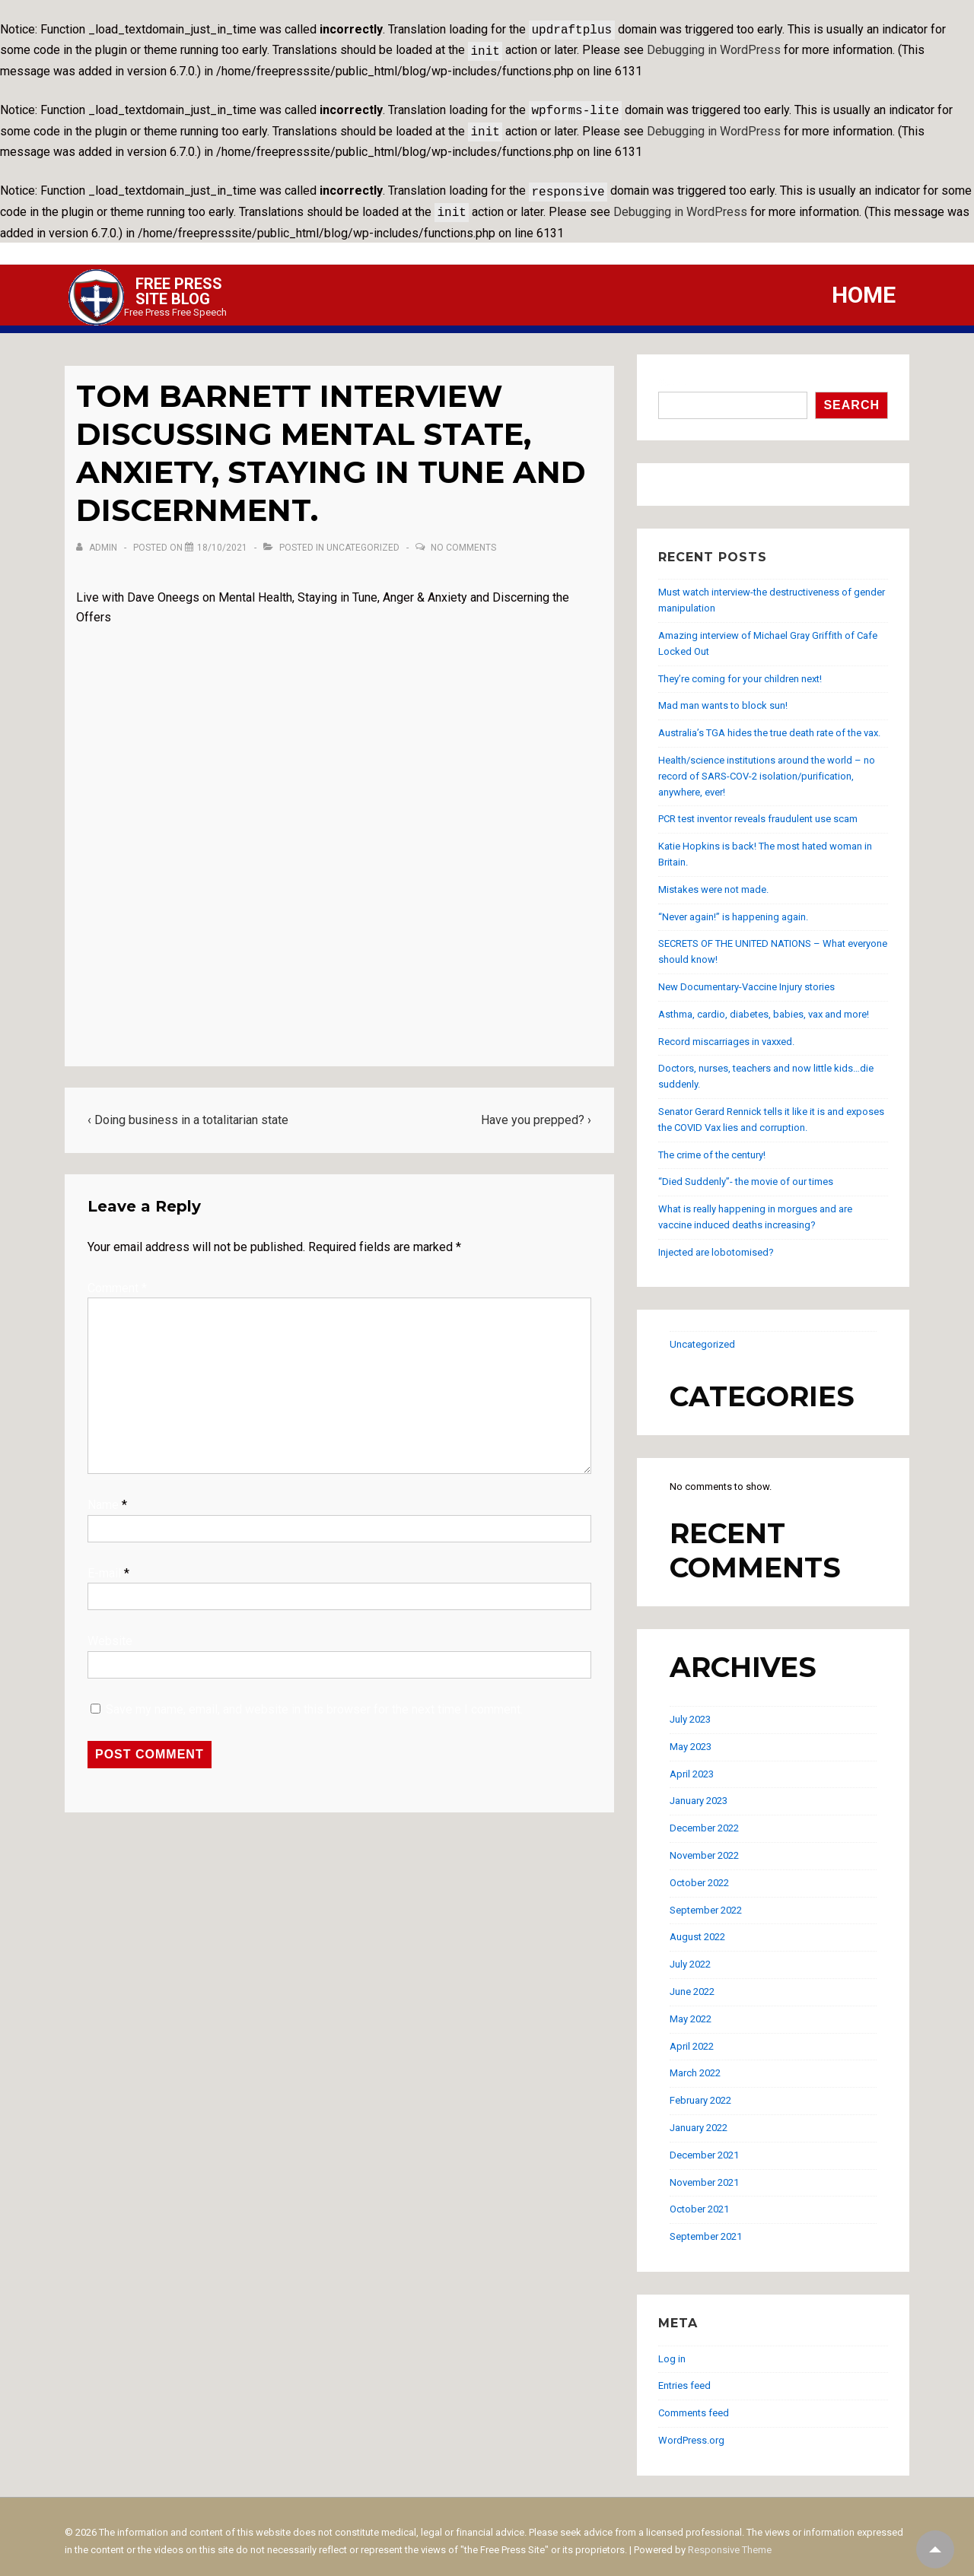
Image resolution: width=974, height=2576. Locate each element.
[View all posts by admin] (97, 538)
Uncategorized (362, 538)
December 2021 (704, 2146)
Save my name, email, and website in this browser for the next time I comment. (314, 1700)
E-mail (104, 1564)
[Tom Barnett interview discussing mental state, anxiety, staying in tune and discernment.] (222, 538)
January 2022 (698, 2118)
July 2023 (690, 1710)
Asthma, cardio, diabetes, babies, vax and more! (763, 1005)
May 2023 (690, 1737)
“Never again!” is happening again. (733, 907)
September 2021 (706, 2227)
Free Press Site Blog (178, 282)
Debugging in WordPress (714, 48)
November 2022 (704, 1846)
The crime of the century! (712, 1145)
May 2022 (690, 2009)
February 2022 (700, 2091)
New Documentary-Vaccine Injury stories (746, 977)
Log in (672, 2349)
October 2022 (699, 1873)
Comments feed (693, 2403)
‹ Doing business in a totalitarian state (188, 1111)
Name (103, 1495)
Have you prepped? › (536, 1111)
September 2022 (706, 1901)
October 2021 (699, 2200)
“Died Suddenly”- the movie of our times (745, 1172)
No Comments (463, 538)
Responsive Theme (730, 2540)
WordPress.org (691, 2431)
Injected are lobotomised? (716, 1243)
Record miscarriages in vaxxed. (726, 1032)
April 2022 (692, 2037)
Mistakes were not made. (713, 880)
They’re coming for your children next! (740, 669)
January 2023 (698, 1791)
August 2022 (697, 1927)
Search (675, 374)
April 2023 (692, 1765)
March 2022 (695, 2063)
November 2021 (704, 2173)
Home (864, 285)
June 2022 (692, 1982)
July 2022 (690, 1955)
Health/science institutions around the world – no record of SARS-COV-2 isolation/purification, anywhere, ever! (766, 767)
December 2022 (704, 1819)
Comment (117, 1279)
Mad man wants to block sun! (723, 696)
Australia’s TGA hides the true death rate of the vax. (769, 723)
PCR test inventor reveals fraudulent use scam (758, 809)
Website (110, 1632)
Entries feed (684, 2376)
